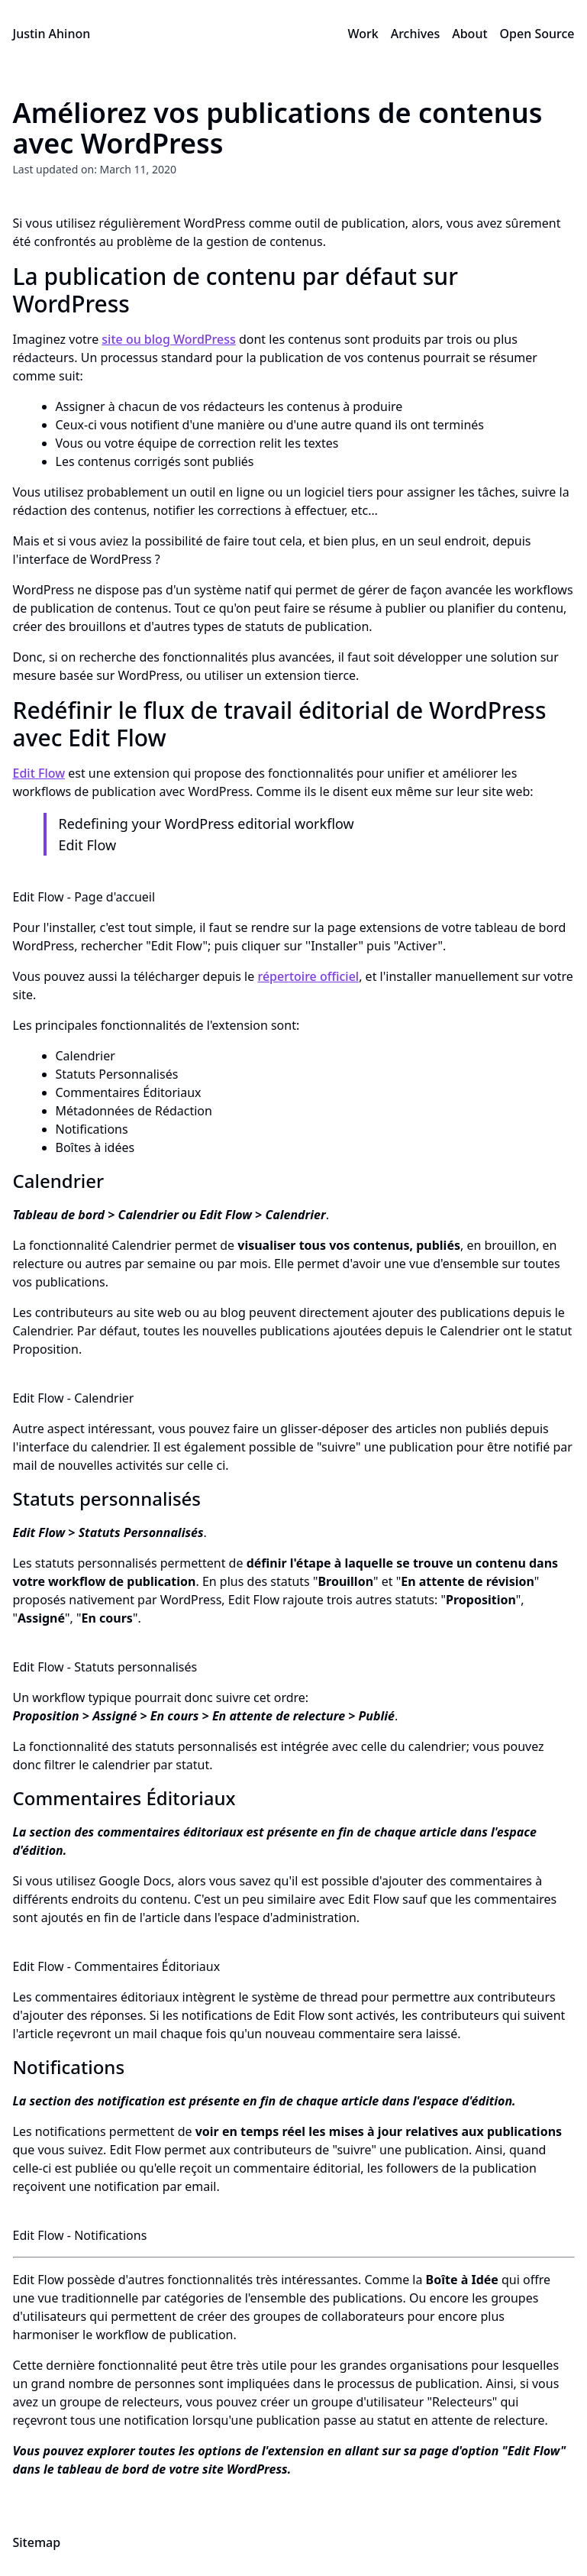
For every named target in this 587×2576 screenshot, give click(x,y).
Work (362, 33)
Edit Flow (39, 773)
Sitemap (37, 2542)
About (469, 33)
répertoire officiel (308, 976)
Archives (415, 33)
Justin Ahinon (52, 33)
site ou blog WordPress (168, 339)
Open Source (537, 33)
